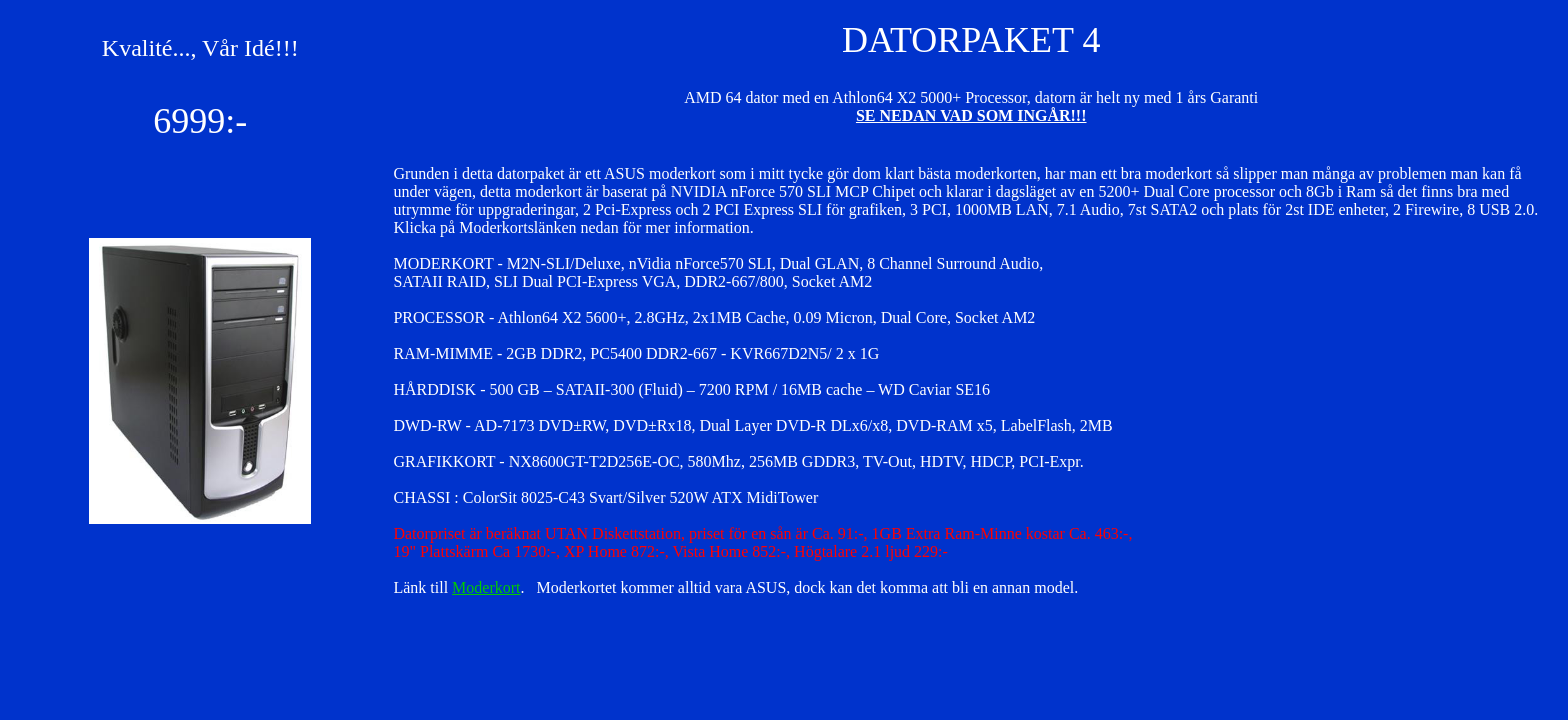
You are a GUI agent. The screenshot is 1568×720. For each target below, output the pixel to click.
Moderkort (486, 587)
